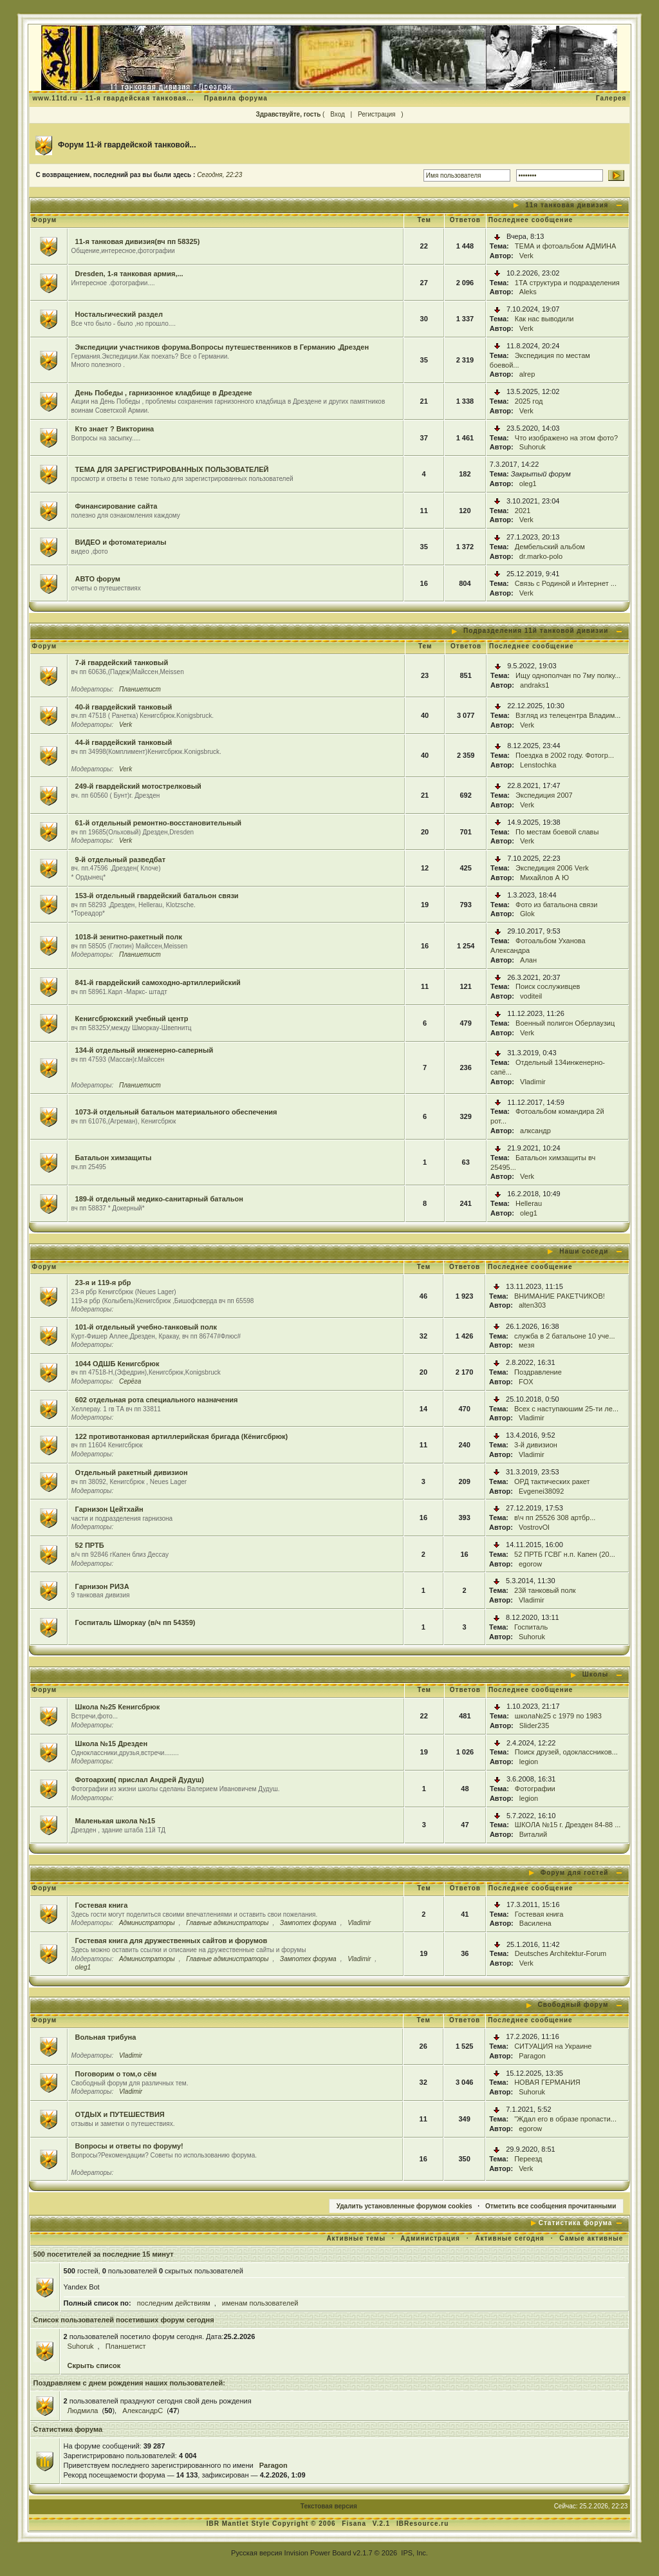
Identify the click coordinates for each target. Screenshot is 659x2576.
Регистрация (376, 114)
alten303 (532, 1305)
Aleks (528, 292)
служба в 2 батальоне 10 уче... (564, 1336)
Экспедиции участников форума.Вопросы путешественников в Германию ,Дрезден (222, 347)
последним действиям (173, 2303)
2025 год (529, 401)
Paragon (532, 2056)
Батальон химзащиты (113, 1157)
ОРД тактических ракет (552, 1481)
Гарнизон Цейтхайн (109, 1509)
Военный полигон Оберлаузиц (565, 1023)
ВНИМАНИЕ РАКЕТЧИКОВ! (559, 1296)
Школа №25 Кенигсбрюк (117, 1707)
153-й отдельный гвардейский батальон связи (157, 895)
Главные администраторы (227, 1922)
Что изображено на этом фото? (566, 438)
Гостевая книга (101, 1905)
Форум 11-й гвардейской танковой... (127, 144)
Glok (527, 913)
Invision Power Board (317, 2553)
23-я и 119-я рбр (103, 1282)
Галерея (611, 98)
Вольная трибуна (105, 2037)
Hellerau (528, 1203)
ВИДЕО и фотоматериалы (121, 542)
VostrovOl (534, 1527)
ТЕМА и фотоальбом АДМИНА (566, 246)
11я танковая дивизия (566, 205)
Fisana (355, 2523)
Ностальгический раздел (119, 314)
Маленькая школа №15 (115, 1821)
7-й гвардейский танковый (122, 662)
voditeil (531, 996)
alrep (527, 374)
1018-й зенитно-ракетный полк (128, 937)
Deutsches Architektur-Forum (560, 1953)
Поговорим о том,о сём (116, 2074)
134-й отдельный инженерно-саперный (144, 1050)
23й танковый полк (545, 1590)
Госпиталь (531, 1627)
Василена (535, 1923)
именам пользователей (260, 2303)
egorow (530, 1564)
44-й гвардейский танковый (123, 742)
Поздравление (538, 1372)
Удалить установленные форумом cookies (404, 2206)
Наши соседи (583, 1251)
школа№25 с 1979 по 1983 (558, 1716)
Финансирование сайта (116, 506)
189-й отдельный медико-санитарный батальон (159, 1199)
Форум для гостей (575, 1872)
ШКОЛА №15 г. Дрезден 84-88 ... (568, 1825)
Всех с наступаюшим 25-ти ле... (566, 1409)
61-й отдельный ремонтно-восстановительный (158, 823)
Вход (337, 114)
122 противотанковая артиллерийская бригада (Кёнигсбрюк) (181, 1436)
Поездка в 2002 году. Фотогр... (564, 755)
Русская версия (256, 2553)
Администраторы (147, 1922)
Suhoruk (532, 447)
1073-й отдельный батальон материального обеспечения (176, 1112)
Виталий (533, 1834)
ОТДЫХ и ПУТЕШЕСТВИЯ (120, 2114)
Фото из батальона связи (556, 904)
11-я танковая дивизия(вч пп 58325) (137, 241)
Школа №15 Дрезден (111, 1743)
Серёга (130, 1381)
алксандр (535, 1130)
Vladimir (533, 1082)
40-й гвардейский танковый (123, 707)
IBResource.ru (422, 2523)
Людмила (83, 2410)
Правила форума (236, 98)
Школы (595, 1674)
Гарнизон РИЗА (102, 1586)
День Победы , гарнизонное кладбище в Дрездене (163, 393)
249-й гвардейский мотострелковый (138, 786)
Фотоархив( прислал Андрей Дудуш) (139, 1779)
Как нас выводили (544, 319)
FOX (526, 1382)
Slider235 (534, 1725)
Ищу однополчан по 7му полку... (567, 675)
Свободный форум (573, 2004)
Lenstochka (538, 765)
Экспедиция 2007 (544, 795)
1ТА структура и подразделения (567, 283)
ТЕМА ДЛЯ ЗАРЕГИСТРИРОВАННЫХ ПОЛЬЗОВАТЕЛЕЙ (172, 469)
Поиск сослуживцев (547, 986)
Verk (526, 255)
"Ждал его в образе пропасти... (565, 2119)
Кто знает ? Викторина (114, 429)
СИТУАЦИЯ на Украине (552, 2046)
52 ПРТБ (89, 1545)
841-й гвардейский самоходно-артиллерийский (158, 982)
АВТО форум (97, 579)
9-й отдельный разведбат (120, 859)
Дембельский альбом (550, 546)
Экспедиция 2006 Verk (552, 868)
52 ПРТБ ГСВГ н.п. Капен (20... (564, 1554)
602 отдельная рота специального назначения (156, 1400)
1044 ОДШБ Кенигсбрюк (117, 1364)
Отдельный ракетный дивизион (131, 1472)
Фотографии (535, 1788)
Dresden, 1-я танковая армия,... (129, 273)
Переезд (528, 2159)
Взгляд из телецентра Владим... (567, 715)
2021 (522, 510)
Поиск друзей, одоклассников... (566, 1752)
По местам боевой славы (557, 832)
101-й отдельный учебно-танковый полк (146, 1327)
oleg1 (528, 483)
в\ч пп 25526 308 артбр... (554, 1517)
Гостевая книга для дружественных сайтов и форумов (171, 1940)
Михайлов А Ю (544, 877)
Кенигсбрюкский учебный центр (132, 1018)
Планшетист (140, 689)
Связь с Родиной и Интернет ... (566, 583)
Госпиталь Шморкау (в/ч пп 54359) (135, 1622)
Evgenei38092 (541, 1491)
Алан (528, 960)
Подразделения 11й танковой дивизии (535, 630)
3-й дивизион (535, 1445)
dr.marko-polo (540, 556)
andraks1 (534, 685)
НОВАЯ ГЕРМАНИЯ (547, 2082)
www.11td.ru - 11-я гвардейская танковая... (113, 98)
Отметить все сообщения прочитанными (551, 2206)
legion (528, 1761)
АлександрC (142, 2410)
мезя (526, 1345)
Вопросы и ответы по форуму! (129, 2146)
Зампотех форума (308, 1922)
